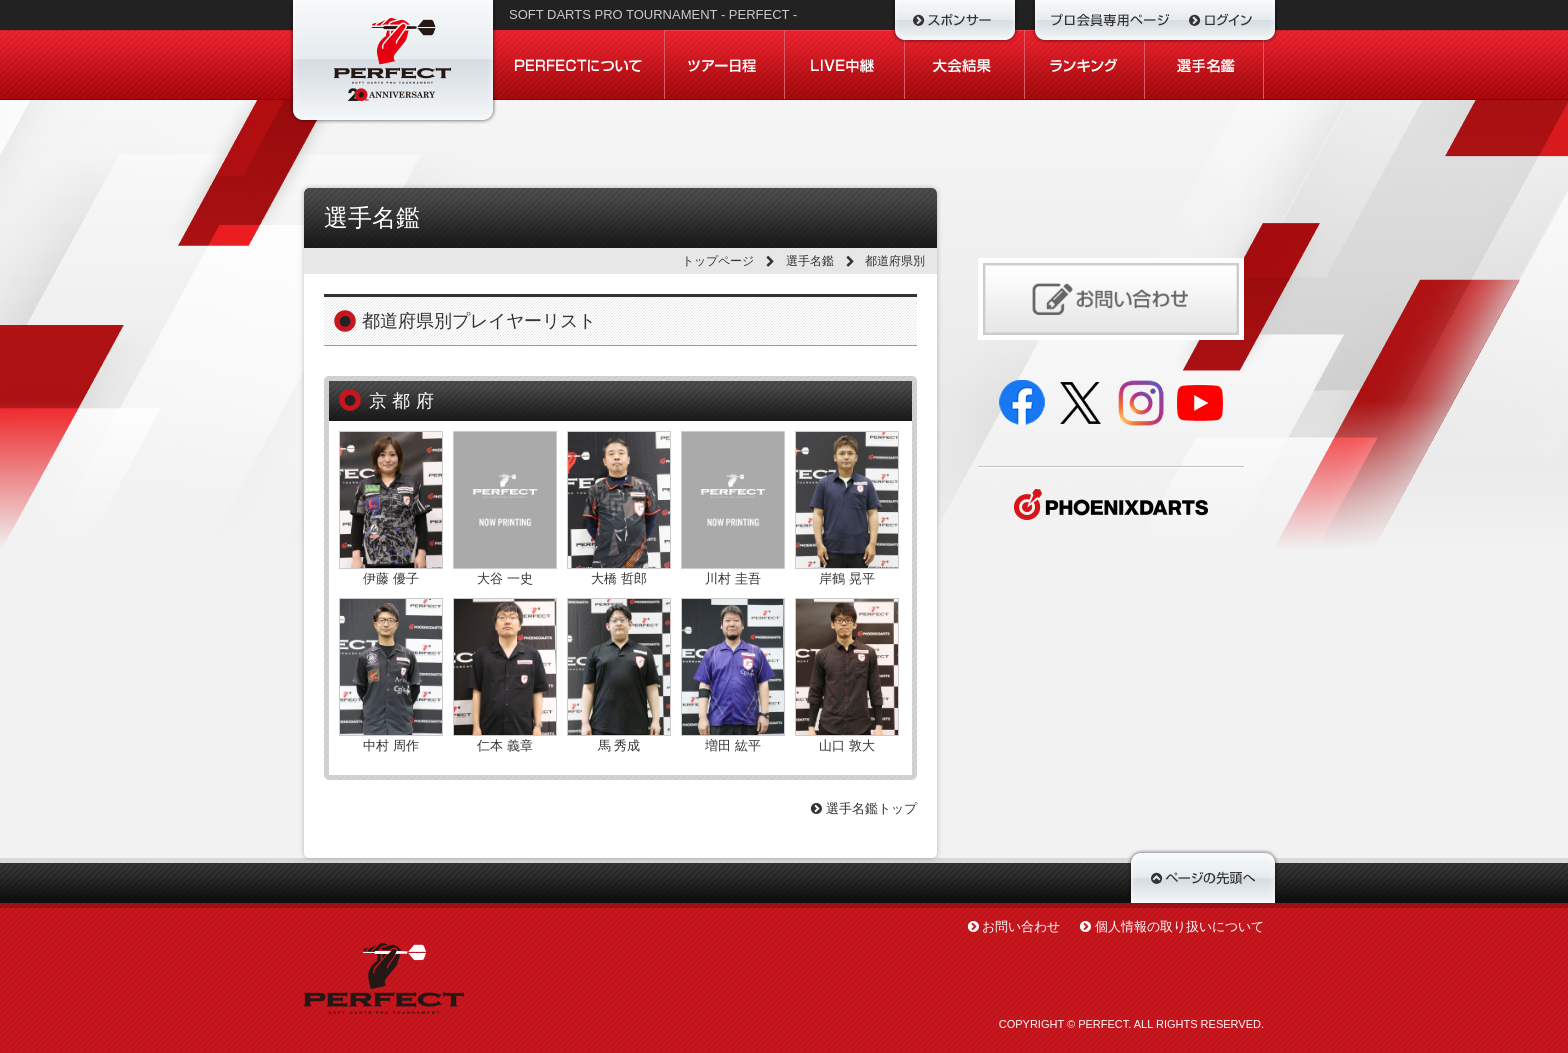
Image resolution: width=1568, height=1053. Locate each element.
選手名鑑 (810, 261)
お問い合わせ (1021, 926)
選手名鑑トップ (864, 808)
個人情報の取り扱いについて (1179, 926)
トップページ (718, 261)
